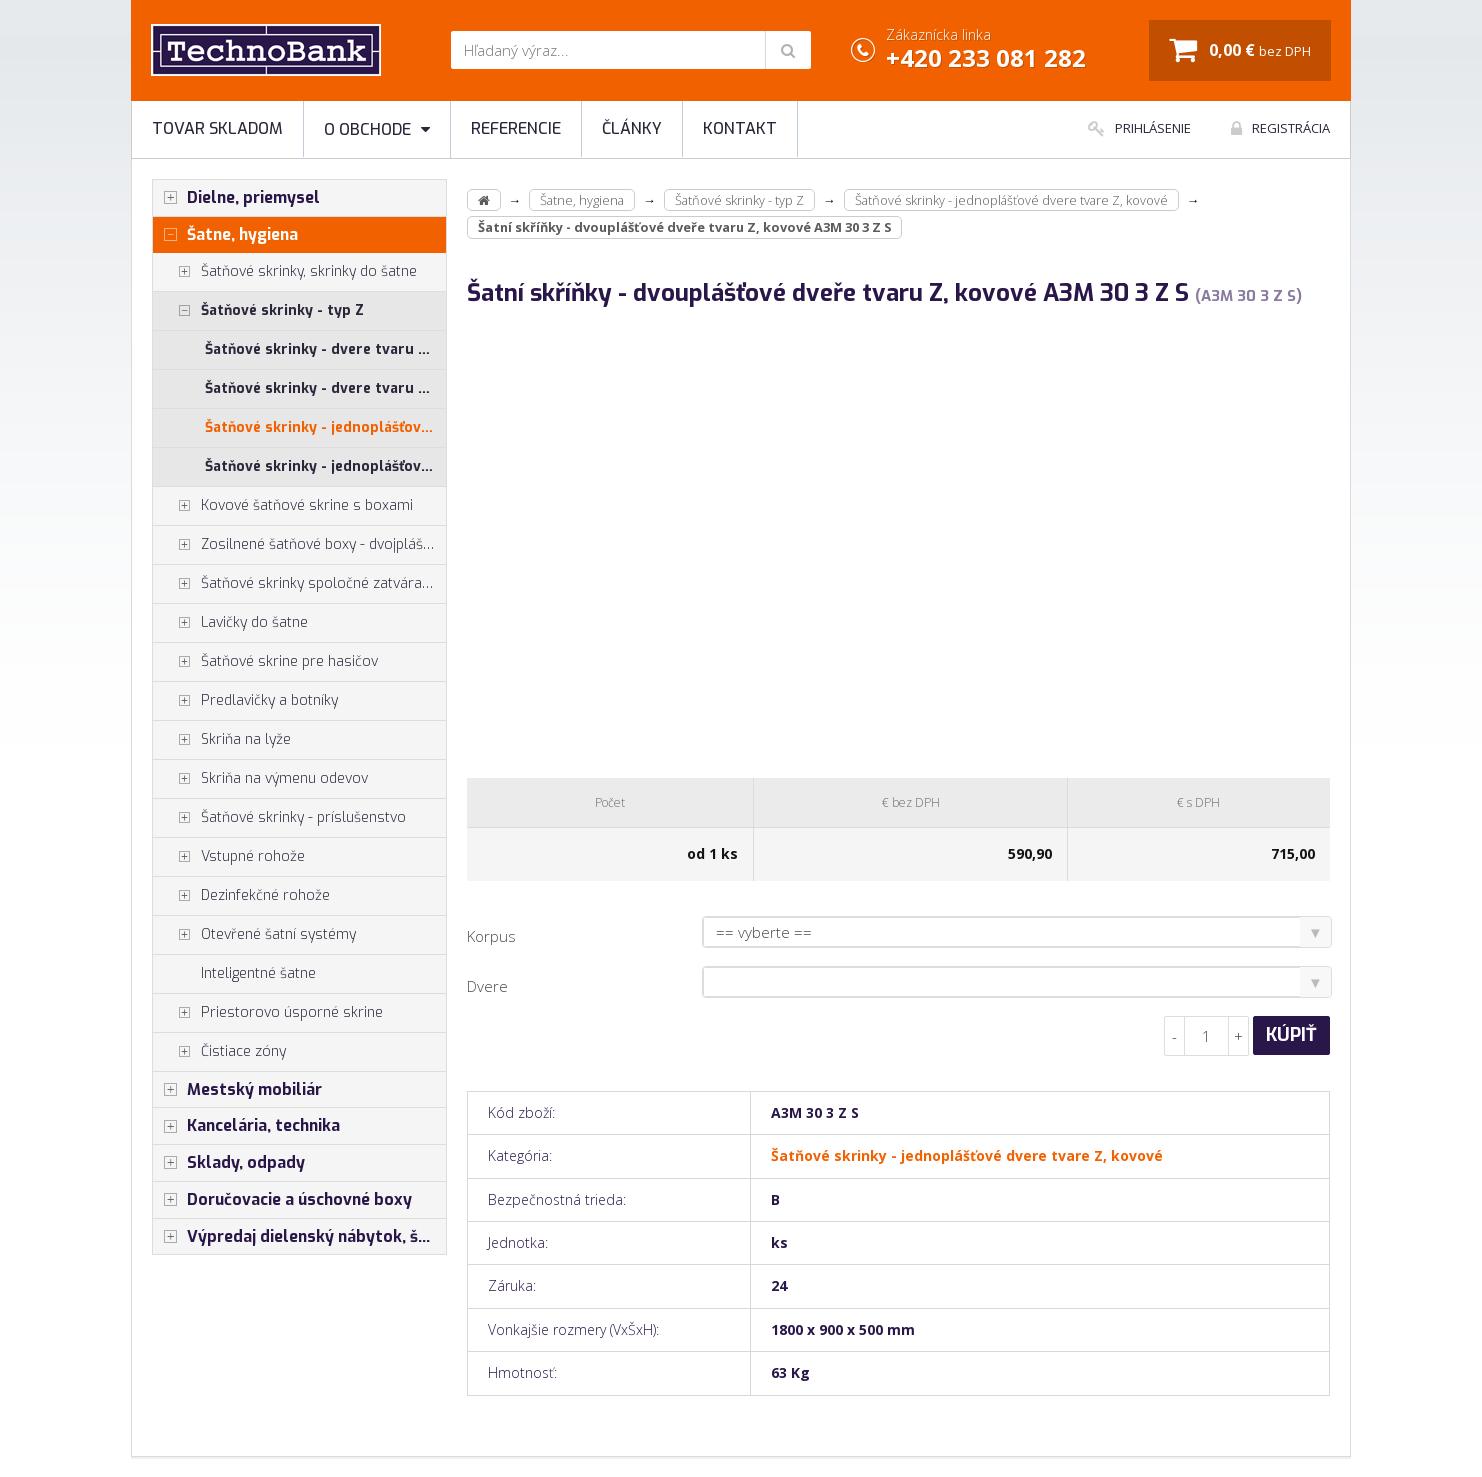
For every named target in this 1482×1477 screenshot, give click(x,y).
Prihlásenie (1139, 128)
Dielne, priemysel (236, 198)
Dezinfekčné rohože (241, 896)
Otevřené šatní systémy (254, 935)
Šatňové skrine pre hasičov (265, 662)
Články (632, 128)
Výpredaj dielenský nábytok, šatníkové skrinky (299, 1237)
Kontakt (740, 128)
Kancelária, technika (246, 1126)
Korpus (491, 936)
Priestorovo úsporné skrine (268, 1013)
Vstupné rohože (229, 857)
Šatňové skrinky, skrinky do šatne (285, 272)
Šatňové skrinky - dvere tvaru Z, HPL (325, 349)
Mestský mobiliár (237, 1090)
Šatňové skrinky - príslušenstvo (279, 818)
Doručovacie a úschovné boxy (282, 1200)
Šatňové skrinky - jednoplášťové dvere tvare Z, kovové (325, 427)
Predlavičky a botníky (245, 701)
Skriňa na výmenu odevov (260, 779)
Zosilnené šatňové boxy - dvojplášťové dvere (299, 545)
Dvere (487, 986)
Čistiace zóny (219, 1052)
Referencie (516, 128)
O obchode (377, 129)
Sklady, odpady (229, 1163)
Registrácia (1280, 128)
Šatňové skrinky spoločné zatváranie (297, 584)
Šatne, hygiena (225, 235)
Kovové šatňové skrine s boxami (283, 506)
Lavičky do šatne (230, 623)
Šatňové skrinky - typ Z (258, 311)
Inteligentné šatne (258, 973)
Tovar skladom (217, 128)
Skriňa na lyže (222, 740)
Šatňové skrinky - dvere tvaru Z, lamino (325, 388)
